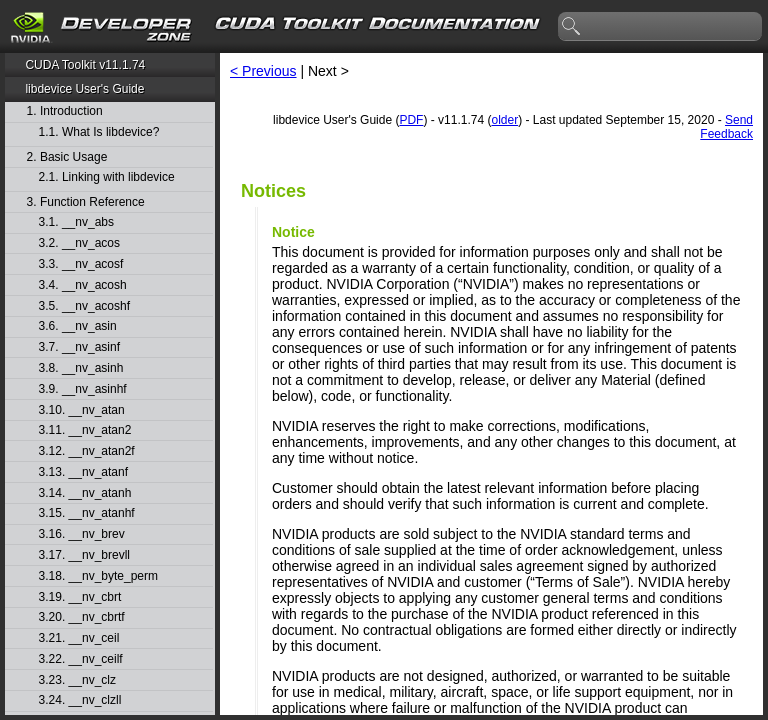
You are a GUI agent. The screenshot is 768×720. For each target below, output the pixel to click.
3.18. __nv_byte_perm (98, 576)
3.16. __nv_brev (82, 534)
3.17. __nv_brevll (84, 555)
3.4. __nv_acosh (83, 285)
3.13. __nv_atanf (83, 472)
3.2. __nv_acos (79, 243)
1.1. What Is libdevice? (99, 132)
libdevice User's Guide (84, 89)
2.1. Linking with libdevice (107, 177)
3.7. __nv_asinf (79, 347)
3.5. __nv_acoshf (84, 306)
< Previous (263, 71)
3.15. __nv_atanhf (87, 513)
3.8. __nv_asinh (81, 368)
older (504, 120)
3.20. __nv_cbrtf (82, 617)
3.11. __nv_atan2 (85, 430)
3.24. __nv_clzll (80, 700)
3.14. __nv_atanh (85, 493)
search (572, 27)
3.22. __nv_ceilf (81, 659)
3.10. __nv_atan (82, 410)
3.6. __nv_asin (78, 326)
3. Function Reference (86, 202)
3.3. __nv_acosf (81, 264)
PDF (411, 120)
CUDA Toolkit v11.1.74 (85, 65)
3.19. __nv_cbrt (80, 597)
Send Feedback (726, 127)
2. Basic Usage (67, 157)
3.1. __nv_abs (76, 222)
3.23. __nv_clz (77, 680)
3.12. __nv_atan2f (87, 451)
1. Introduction (65, 111)
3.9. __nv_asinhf (83, 389)
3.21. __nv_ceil (79, 638)
